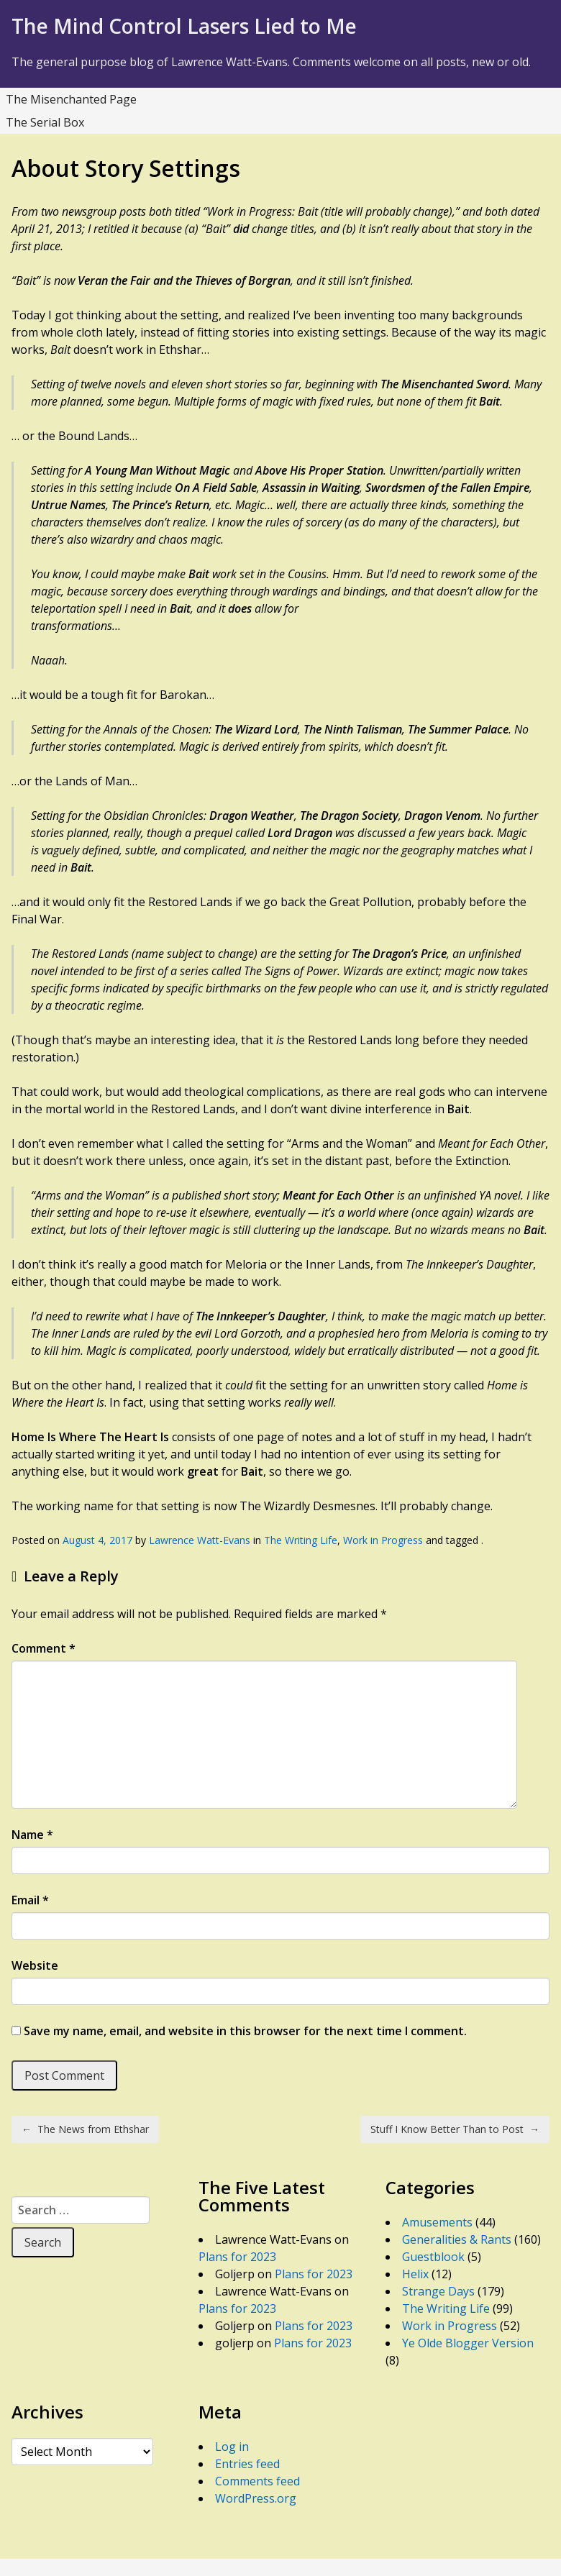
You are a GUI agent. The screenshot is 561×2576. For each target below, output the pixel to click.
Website (35, 1965)
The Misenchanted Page (71, 99)
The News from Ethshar (85, 2129)
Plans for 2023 (237, 2257)
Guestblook (433, 2257)
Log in (232, 2446)
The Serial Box (45, 122)
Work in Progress (383, 1540)
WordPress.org (255, 2498)
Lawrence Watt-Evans (199, 1540)
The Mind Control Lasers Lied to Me (184, 26)
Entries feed (247, 2464)
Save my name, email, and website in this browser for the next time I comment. (245, 2031)
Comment (44, 1648)
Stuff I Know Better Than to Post (454, 2129)
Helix (415, 2274)
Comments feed (257, 2481)
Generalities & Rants (456, 2239)
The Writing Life (300, 1540)
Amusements (437, 2222)
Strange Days (438, 2291)
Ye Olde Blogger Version (468, 2343)
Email (30, 1900)
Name (32, 1834)
